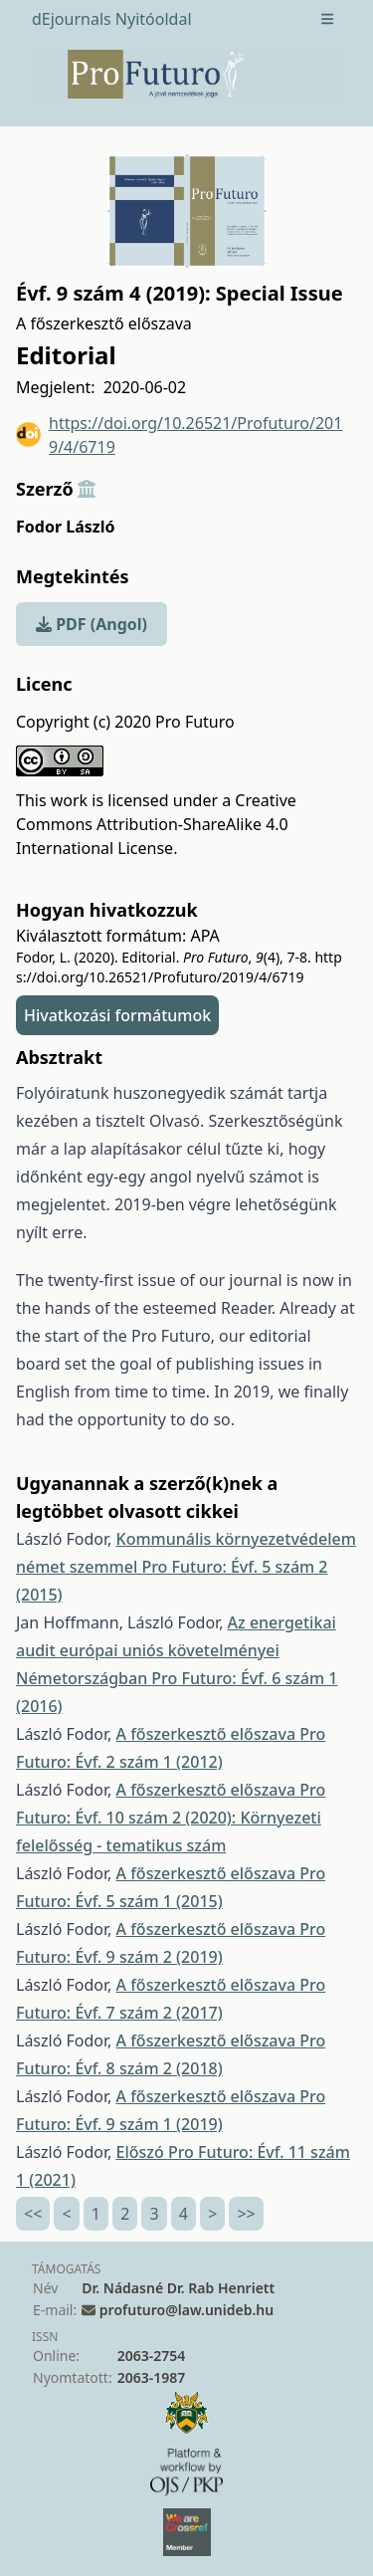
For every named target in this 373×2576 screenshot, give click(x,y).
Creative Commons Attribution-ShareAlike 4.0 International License (156, 824)
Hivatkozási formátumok (117, 1015)
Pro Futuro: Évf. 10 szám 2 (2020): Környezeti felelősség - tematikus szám (170, 1817)
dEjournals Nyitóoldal (112, 19)
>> (246, 2214)
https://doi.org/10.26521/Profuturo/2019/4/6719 (179, 435)
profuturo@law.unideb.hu (186, 2309)
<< (33, 2214)
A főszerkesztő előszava (208, 1734)
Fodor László (65, 526)
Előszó (142, 2152)
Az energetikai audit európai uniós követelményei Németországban (176, 1650)
